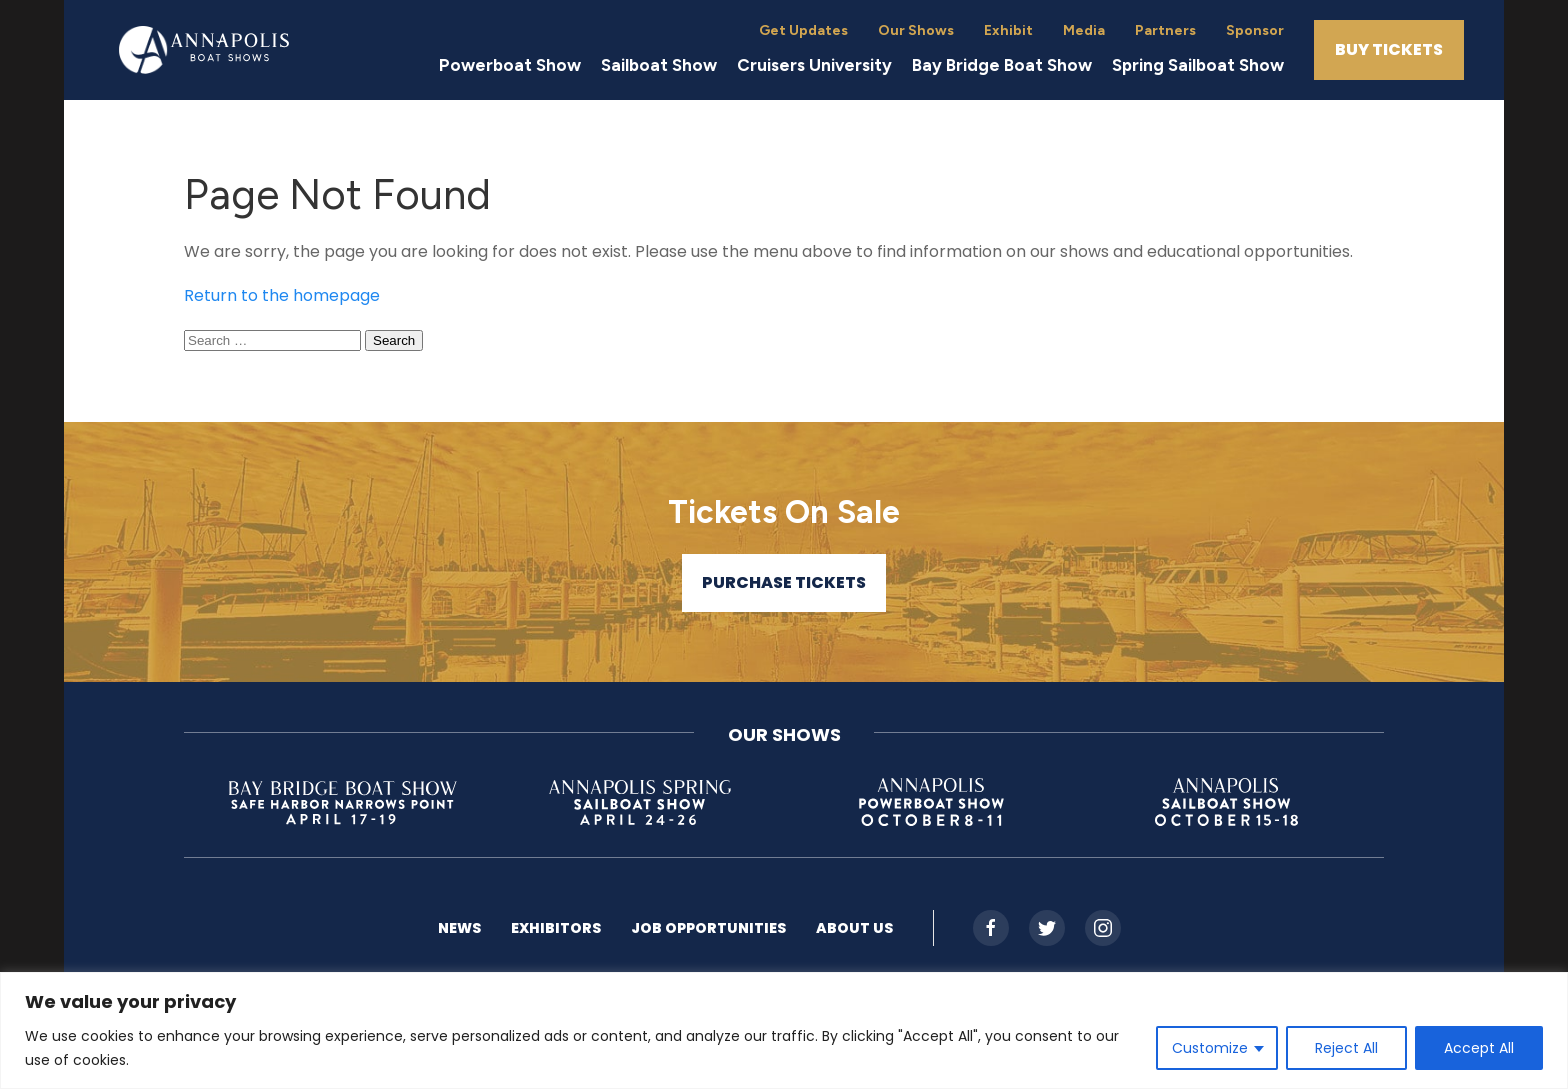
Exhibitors (556, 928)
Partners (1165, 30)
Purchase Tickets (784, 582)
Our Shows (916, 30)
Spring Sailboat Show (1198, 65)
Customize (1210, 1048)
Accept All (1479, 1048)
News (459, 928)
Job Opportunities (708, 928)
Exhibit (1008, 30)
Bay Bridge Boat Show (1002, 65)
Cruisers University (814, 65)
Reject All (1346, 1048)
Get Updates (803, 30)
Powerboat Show (510, 65)
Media (1084, 30)
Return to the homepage (282, 295)
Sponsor (1255, 30)
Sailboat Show (659, 65)
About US (854, 928)
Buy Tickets (1389, 49)
